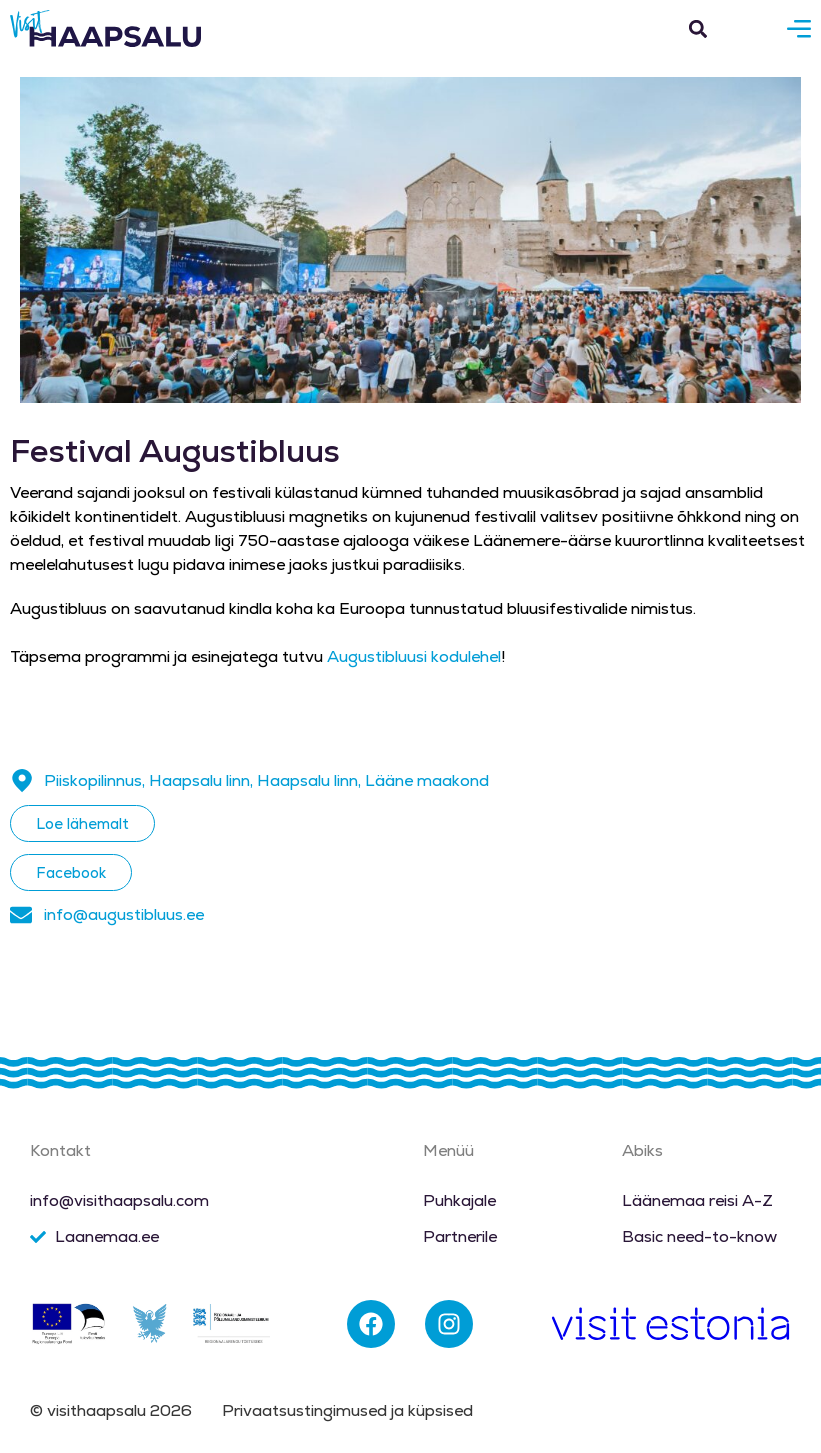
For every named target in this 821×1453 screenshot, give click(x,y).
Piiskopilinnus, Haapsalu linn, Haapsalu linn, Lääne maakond (266, 780)
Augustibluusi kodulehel (414, 656)
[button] (697, 28)
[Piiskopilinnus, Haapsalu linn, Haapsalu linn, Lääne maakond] (22, 781)
